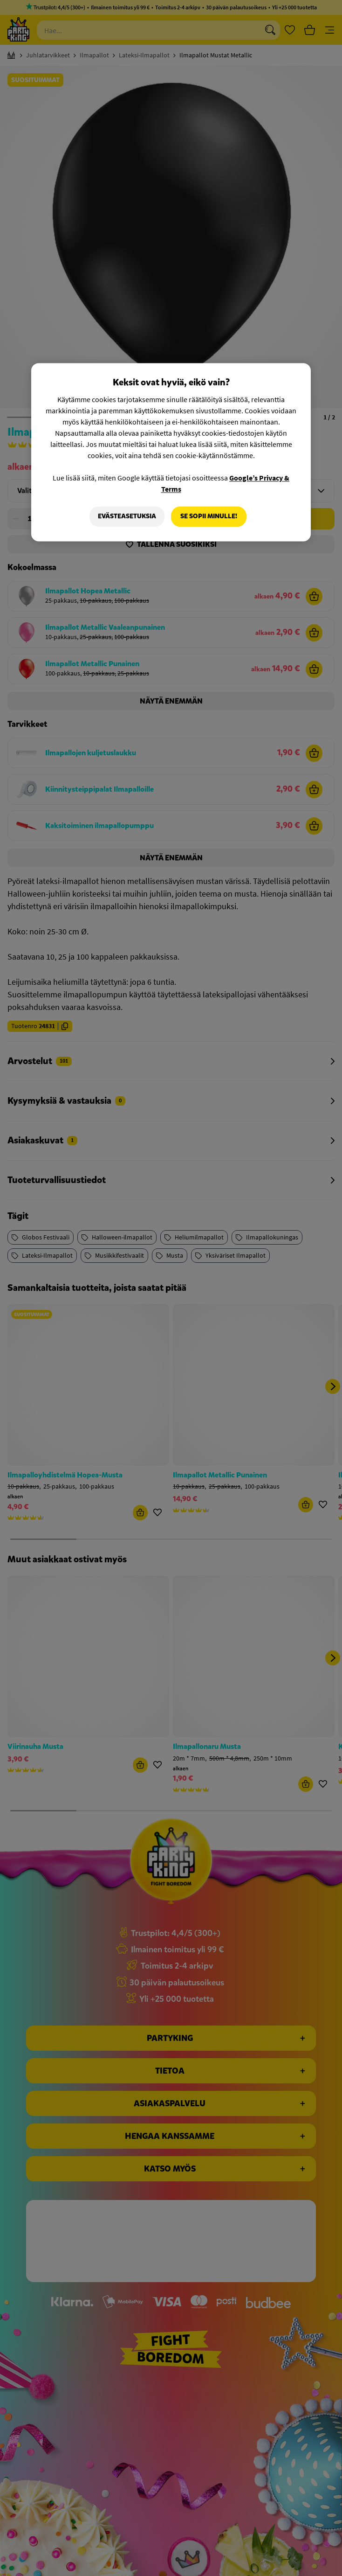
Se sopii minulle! (208, 516)
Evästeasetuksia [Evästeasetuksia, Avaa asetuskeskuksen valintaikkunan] (127, 516)
